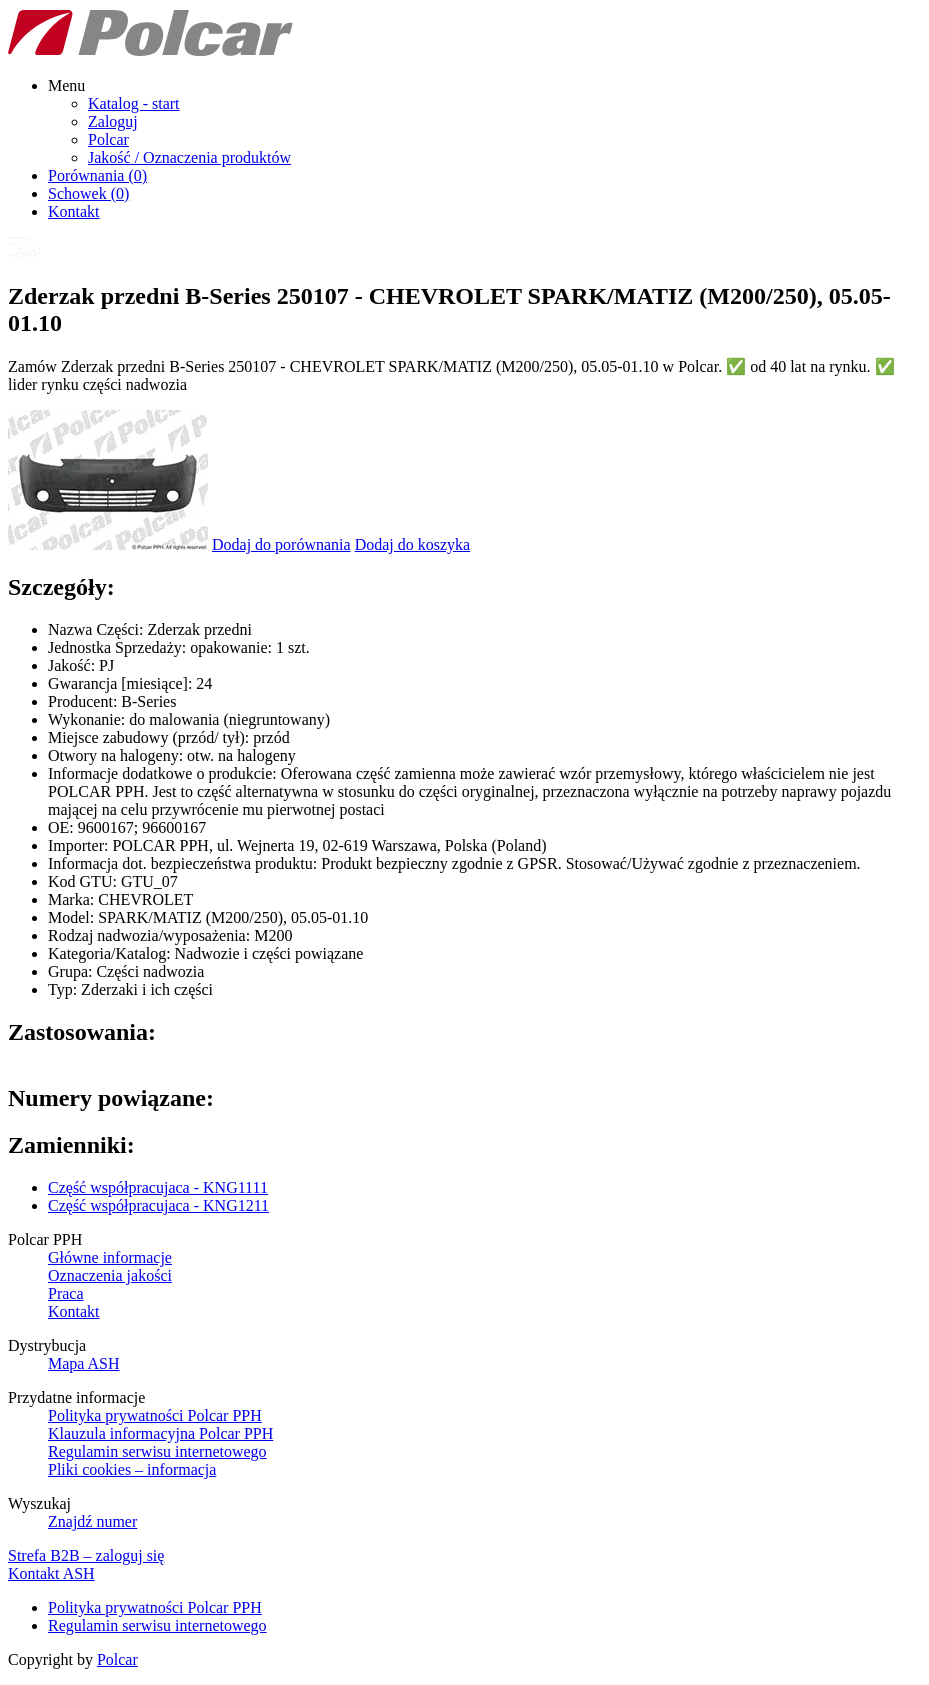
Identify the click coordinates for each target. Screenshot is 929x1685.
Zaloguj (113, 121)
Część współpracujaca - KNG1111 (158, 1187)
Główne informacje (110, 1257)
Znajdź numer (92, 1521)
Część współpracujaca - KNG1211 (158, 1205)
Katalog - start (134, 103)
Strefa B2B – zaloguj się (86, 1555)
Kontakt (74, 211)
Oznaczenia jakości (110, 1275)
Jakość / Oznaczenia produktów (189, 157)
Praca (66, 1293)
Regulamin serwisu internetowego (157, 1451)
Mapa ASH (84, 1363)
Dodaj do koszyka (413, 544)
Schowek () (88, 193)
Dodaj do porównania (281, 544)
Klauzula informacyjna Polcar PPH (160, 1433)
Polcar (108, 139)
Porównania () (97, 175)
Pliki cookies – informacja (132, 1469)
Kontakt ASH (51, 1573)
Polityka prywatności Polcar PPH (155, 1415)
